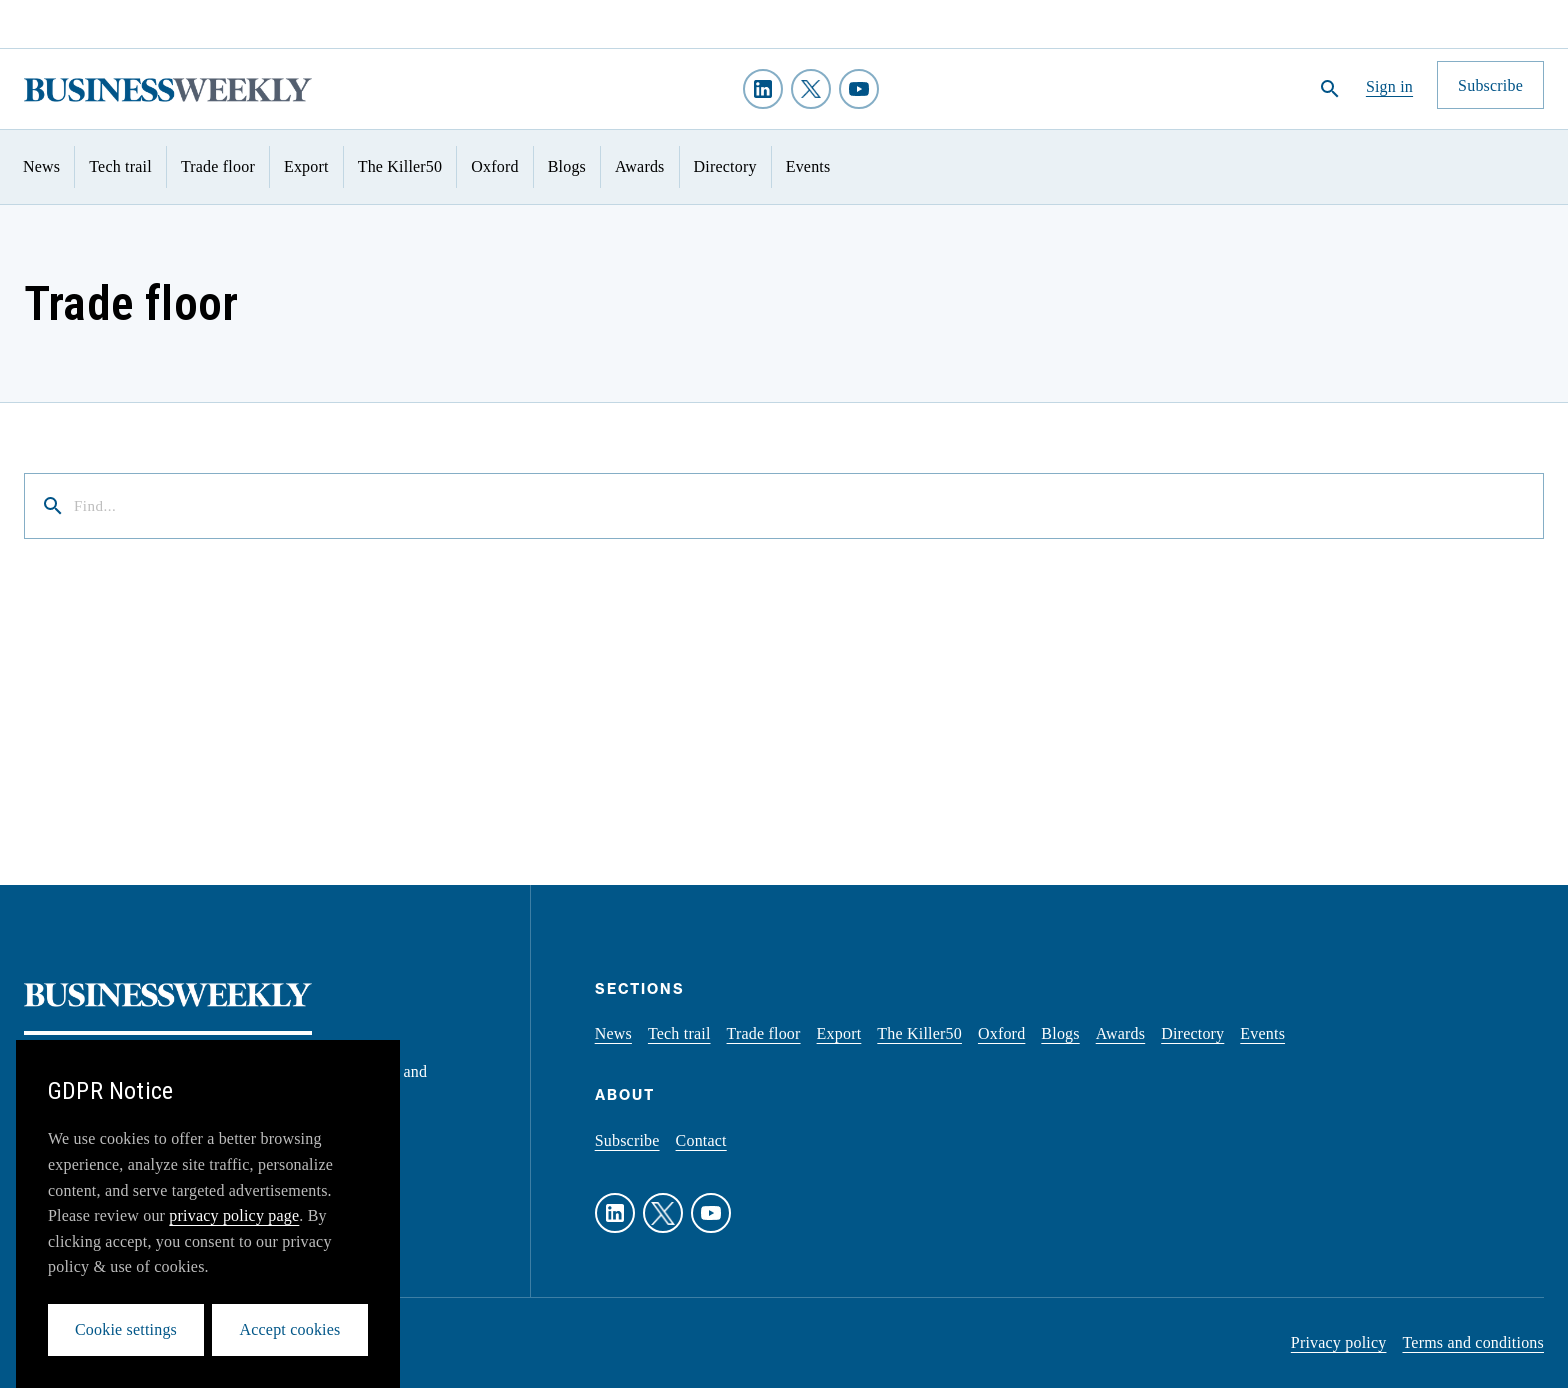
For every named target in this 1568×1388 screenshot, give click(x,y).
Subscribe (627, 1140)
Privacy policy (1339, 1342)
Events (808, 166)
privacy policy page (234, 1215)
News (41, 166)
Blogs (567, 166)
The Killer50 (400, 166)
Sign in (1389, 86)
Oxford (494, 166)
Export (306, 166)
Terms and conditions (1473, 1342)
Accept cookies (290, 1329)
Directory (725, 166)
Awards (640, 166)
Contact (701, 1140)
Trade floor (218, 166)
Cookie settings (126, 1329)
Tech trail (120, 166)
